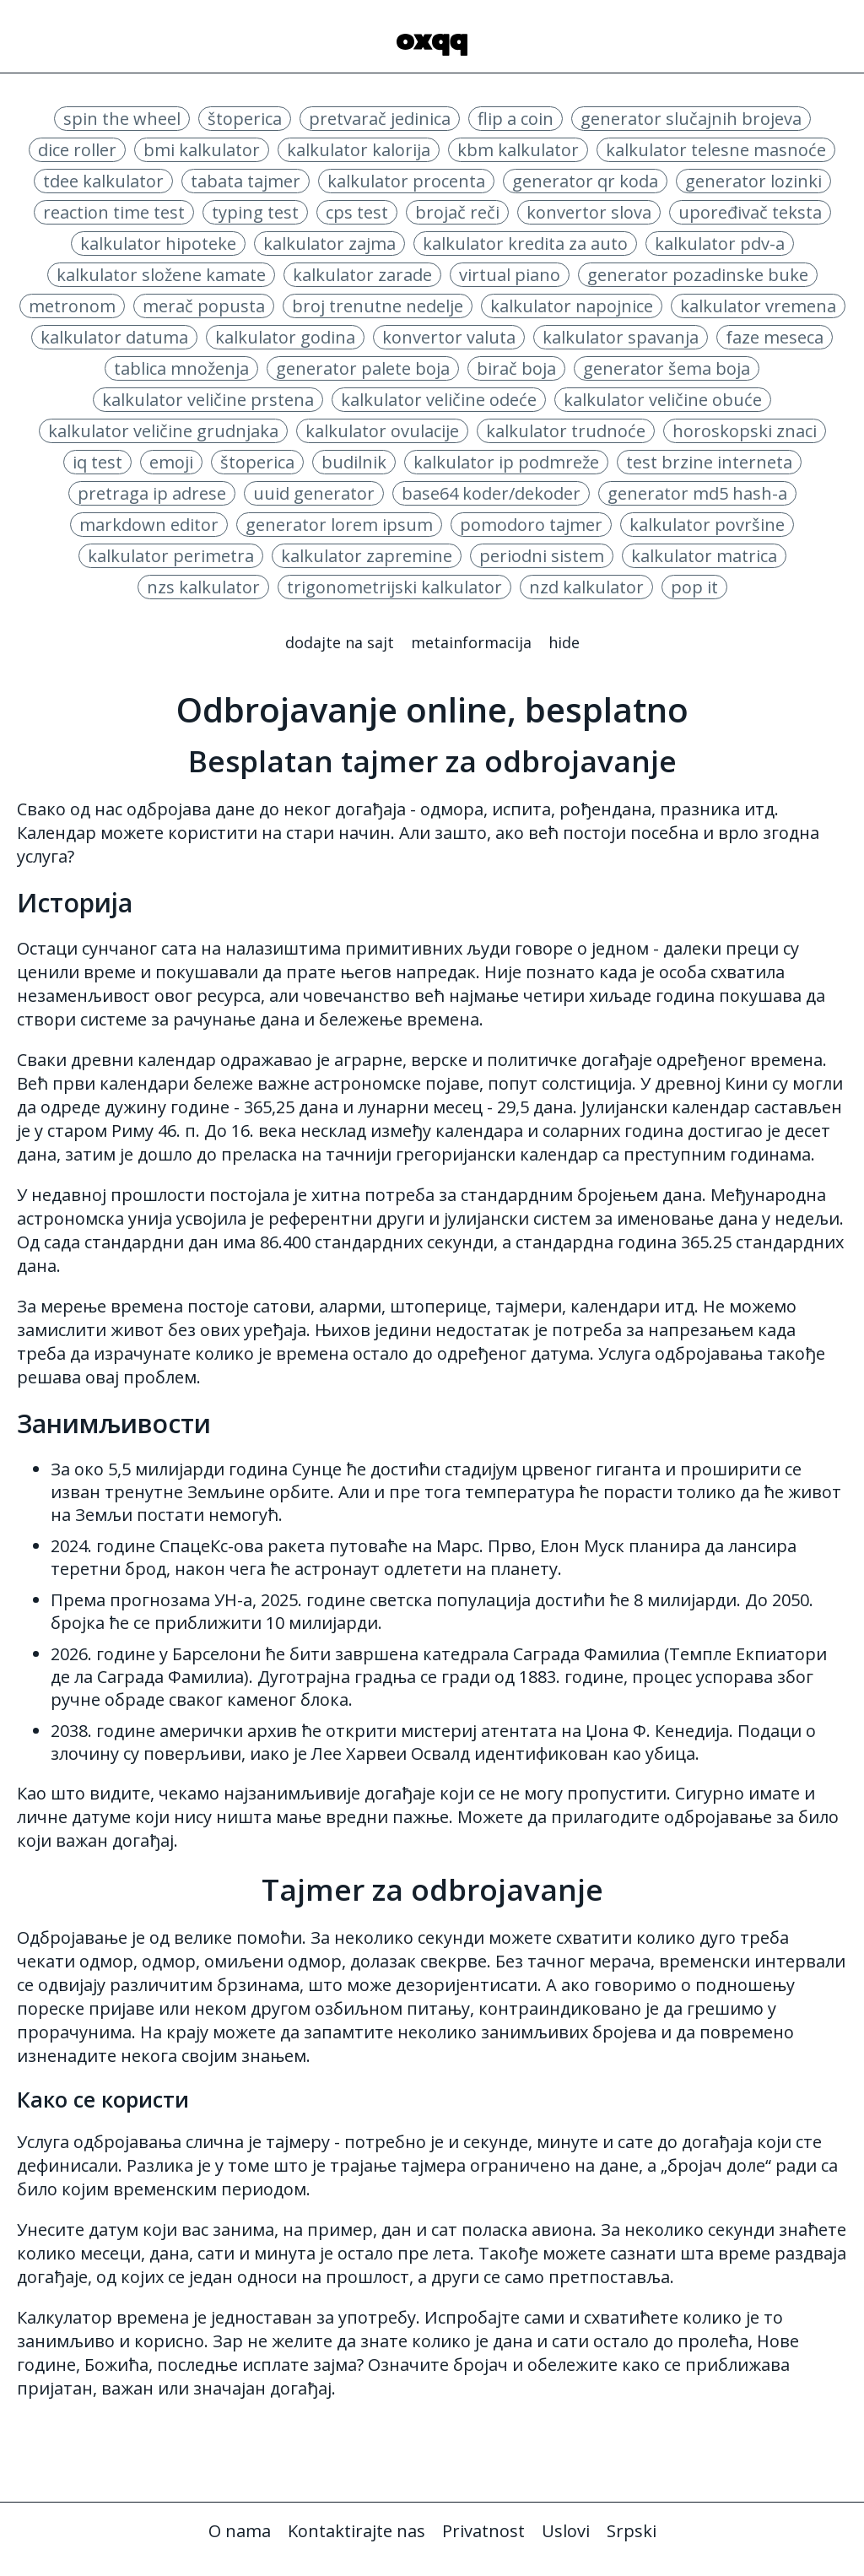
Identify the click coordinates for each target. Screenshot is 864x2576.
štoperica (245, 118)
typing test (255, 212)
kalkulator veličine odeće (439, 399)
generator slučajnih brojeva (691, 118)
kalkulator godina (285, 337)
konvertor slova (588, 212)
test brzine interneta (709, 462)
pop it (694, 587)
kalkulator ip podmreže (506, 462)
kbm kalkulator (518, 149)
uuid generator (314, 493)
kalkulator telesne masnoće (716, 149)
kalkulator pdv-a (720, 243)
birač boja (516, 368)
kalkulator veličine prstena (208, 399)
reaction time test (114, 212)
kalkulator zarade (362, 274)
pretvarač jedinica (380, 118)
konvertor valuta (449, 337)
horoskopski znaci (744, 430)
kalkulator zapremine (366, 555)
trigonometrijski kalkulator (394, 587)
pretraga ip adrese (152, 493)
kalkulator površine (707, 524)
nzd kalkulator (586, 587)
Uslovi (566, 2530)
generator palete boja (363, 368)
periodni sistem (541, 555)
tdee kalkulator (103, 181)
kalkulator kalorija (358, 149)
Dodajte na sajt (339, 642)
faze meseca (775, 337)
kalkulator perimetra (171, 555)
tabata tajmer (245, 181)
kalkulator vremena (758, 306)
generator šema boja (666, 368)
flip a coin (516, 118)
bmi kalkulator (201, 149)
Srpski (631, 2530)
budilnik (353, 462)
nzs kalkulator (203, 587)
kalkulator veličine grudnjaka (163, 430)
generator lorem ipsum (339, 524)
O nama (239, 2530)
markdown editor (149, 524)
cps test (357, 212)
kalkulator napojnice (571, 306)
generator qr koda (585, 181)
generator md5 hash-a (697, 493)
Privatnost (483, 2530)
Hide (564, 642)
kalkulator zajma (329, 243)
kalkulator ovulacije (382, 430)
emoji (171, 462)
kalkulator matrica (704, 555)
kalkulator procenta (406, 181)
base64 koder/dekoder (491, 493)
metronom (72, 306)
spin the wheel (122, 118)
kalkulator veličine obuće (663, 399)
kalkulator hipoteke (158, 243)
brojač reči (457, 212)
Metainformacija (471, 642)
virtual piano (509, 274)
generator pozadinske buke (697, 274)
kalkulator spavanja (621, 337)
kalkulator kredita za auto (525, 243)
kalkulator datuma (114, 337)
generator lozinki (753, 181)
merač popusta (204, 306)
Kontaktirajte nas (356, 2530)
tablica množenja (181, 368)
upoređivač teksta (750, 212)
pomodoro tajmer (531, 524)
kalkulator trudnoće (565, 430)
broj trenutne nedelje (377, 306)
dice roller (77, 149)
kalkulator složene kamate (161, 274)
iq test (97, 462)
